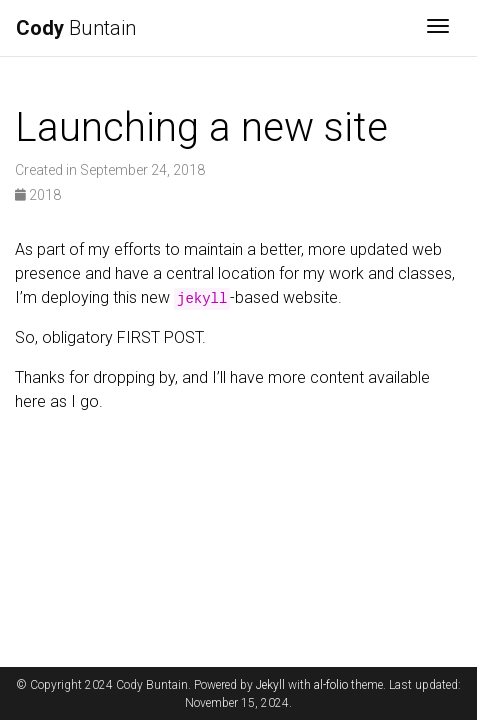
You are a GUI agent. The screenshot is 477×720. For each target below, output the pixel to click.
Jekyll (270, 685)
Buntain (76, 28)
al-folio (331, 685)
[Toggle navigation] (438, 28)
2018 (38, 195)
